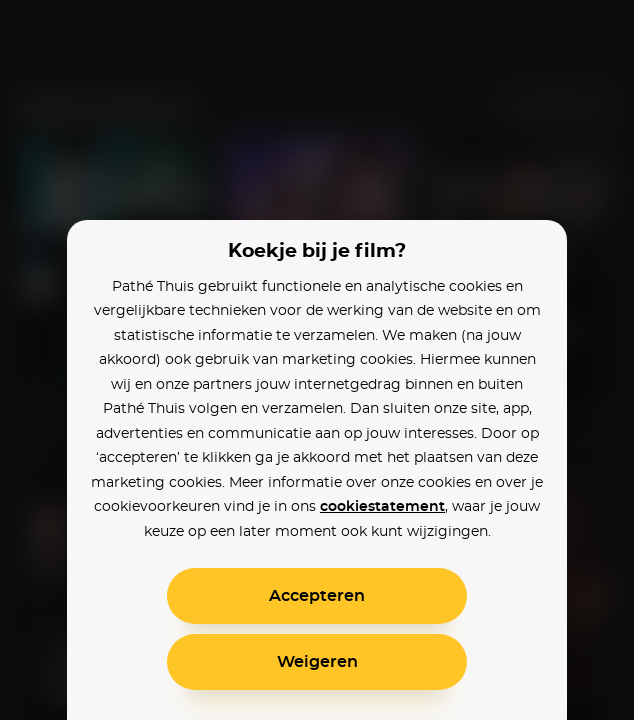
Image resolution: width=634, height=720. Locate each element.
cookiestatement (382, 507)
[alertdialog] (317, 360)
